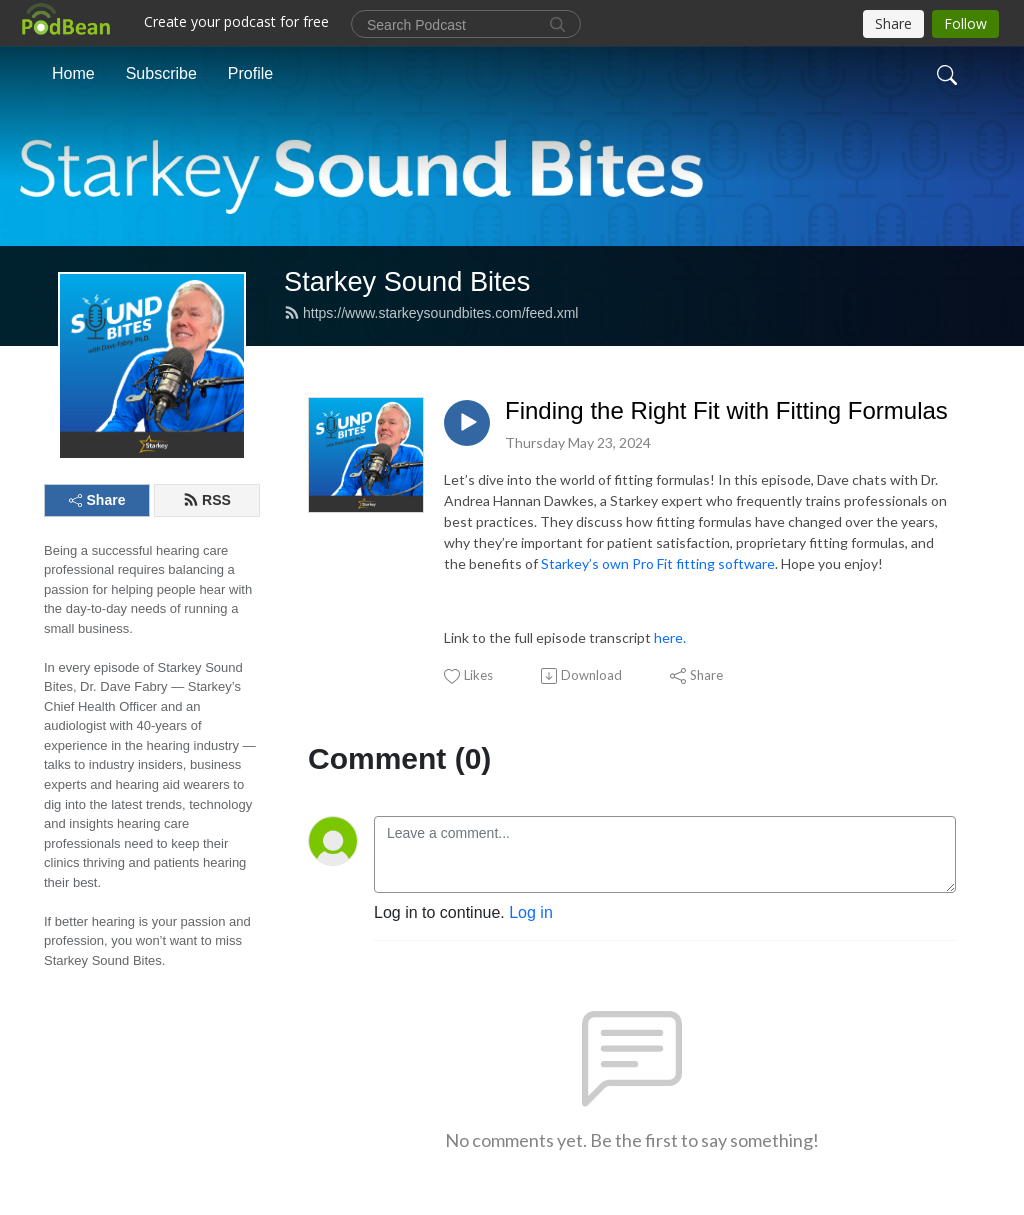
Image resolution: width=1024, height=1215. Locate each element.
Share (97, 500)
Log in (531, 912)
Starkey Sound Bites (407, 281)
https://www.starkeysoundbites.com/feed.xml (431, 313)
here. (670, 637)
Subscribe (161, 73)
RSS (207, 500)
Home (73, 73)
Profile (250, 73)
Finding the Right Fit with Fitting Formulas (726, 410)
